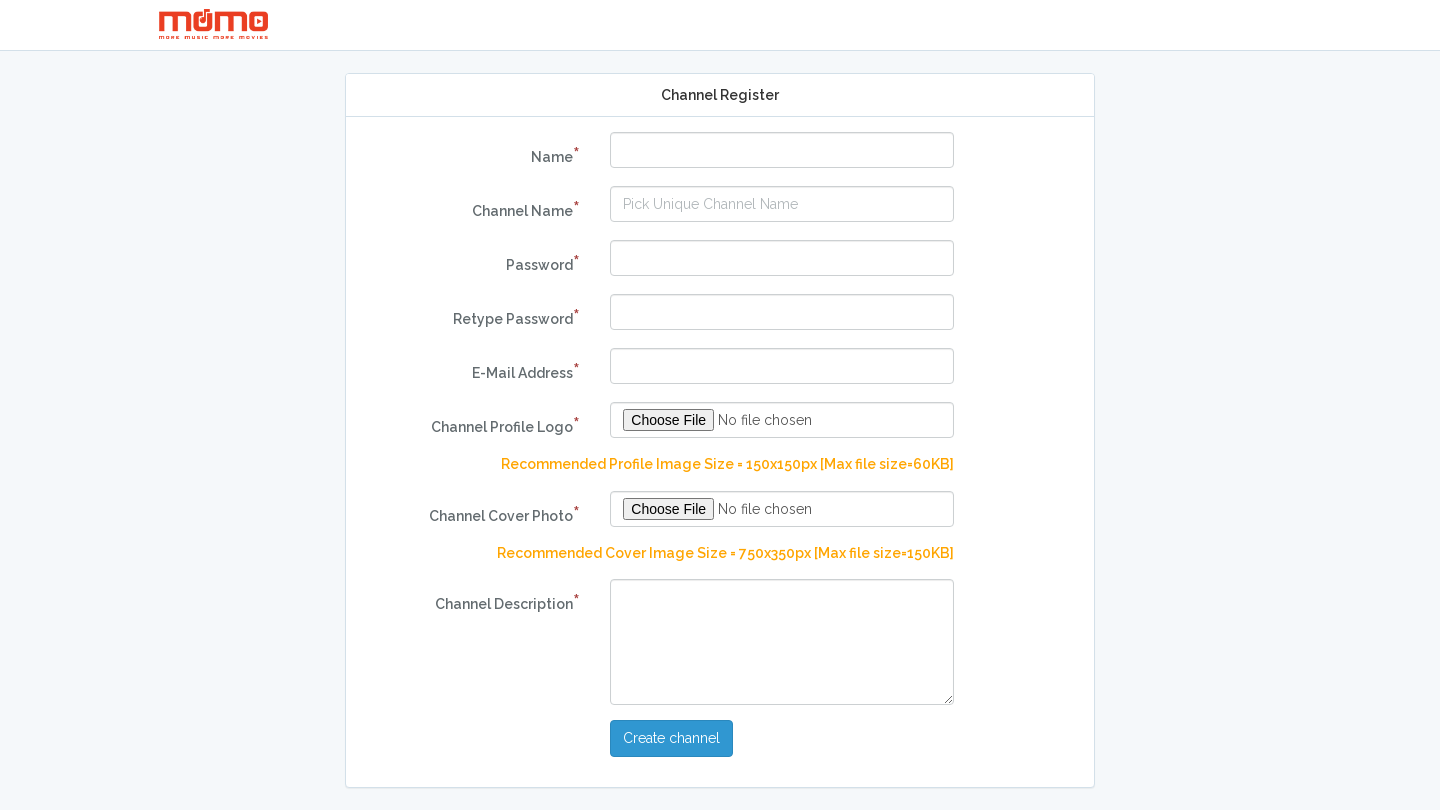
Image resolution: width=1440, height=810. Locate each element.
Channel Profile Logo (505, 425)
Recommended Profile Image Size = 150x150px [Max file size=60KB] (727, 464)
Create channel (671, 738)
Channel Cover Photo (504, 514)
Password (543, 263)
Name (555, 155)
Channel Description (507, 602)
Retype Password (516, 317)
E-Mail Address (526, 371)
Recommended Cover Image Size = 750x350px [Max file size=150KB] (725, 553)
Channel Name (526, 209)
